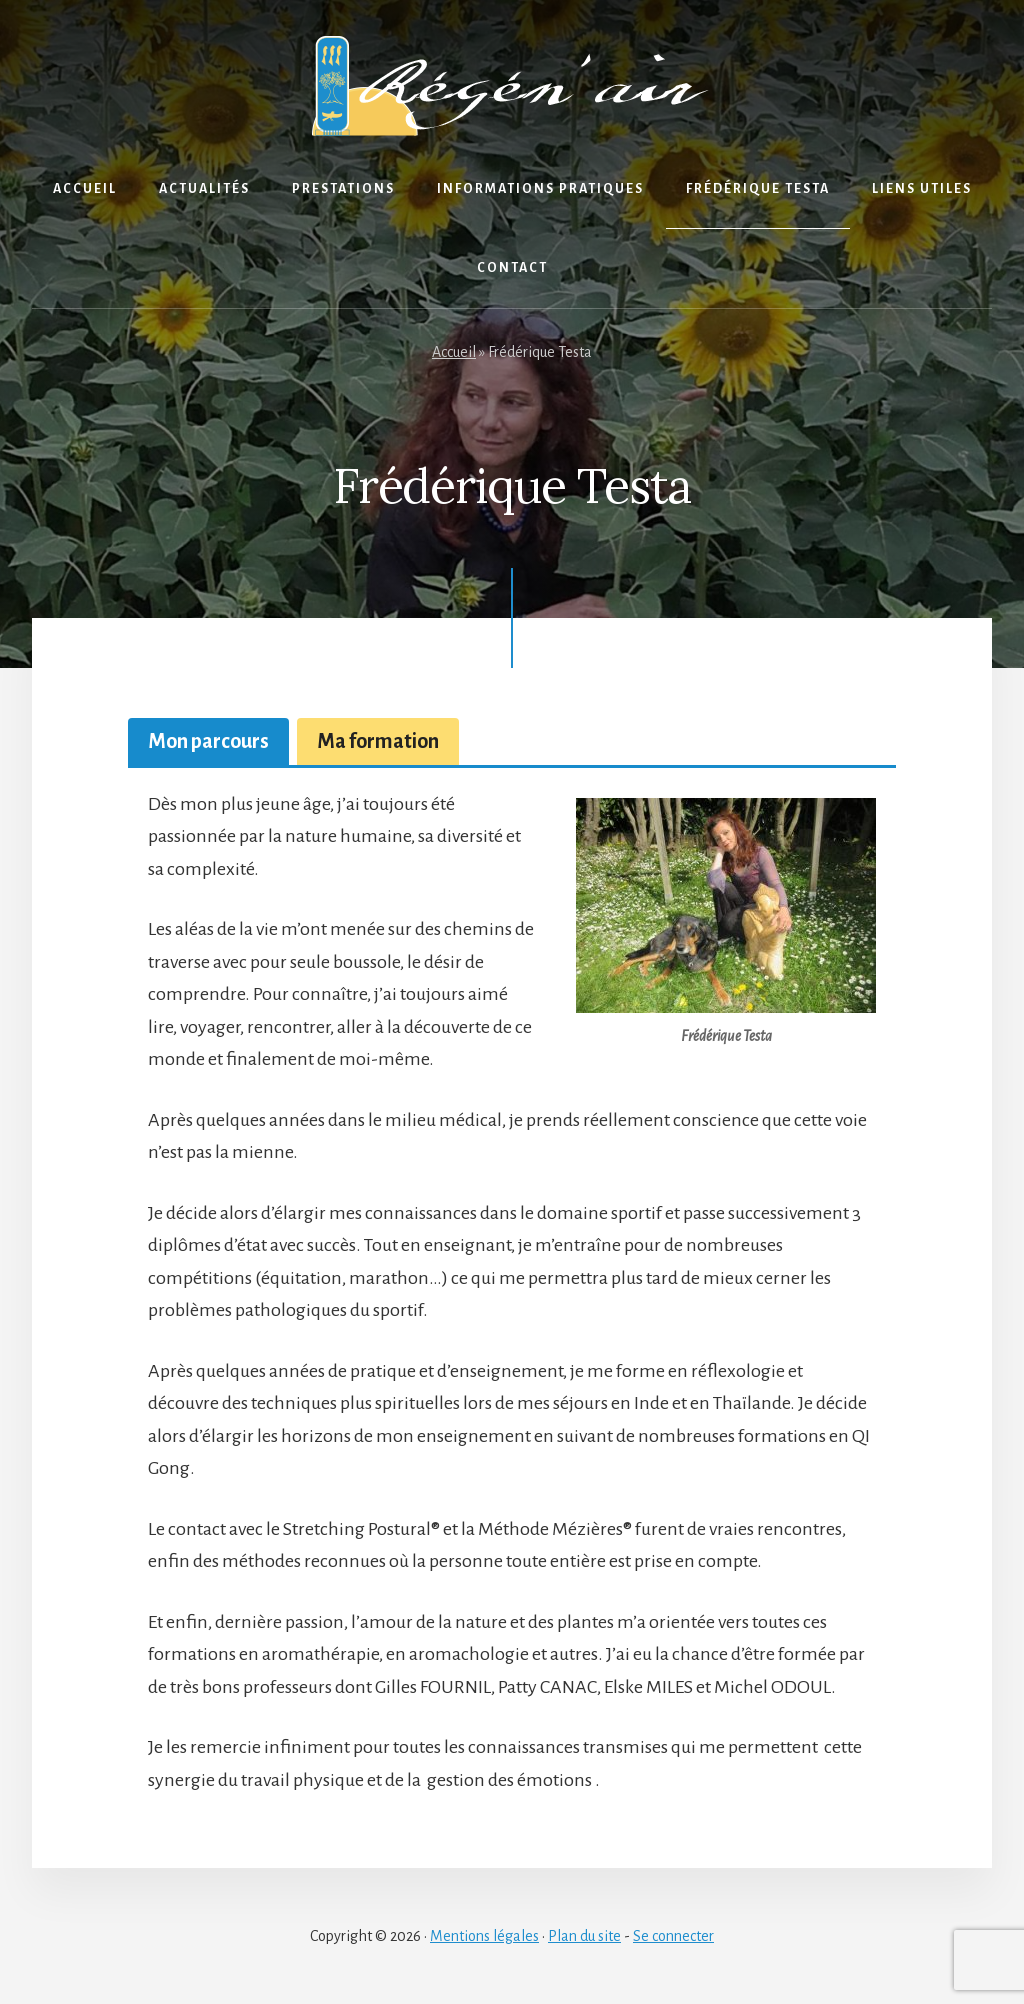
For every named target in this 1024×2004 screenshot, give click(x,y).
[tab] (208, 741)
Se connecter (673, 1936)
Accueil (454, 352)
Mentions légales (484, 1936)
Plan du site (584, 1936)
